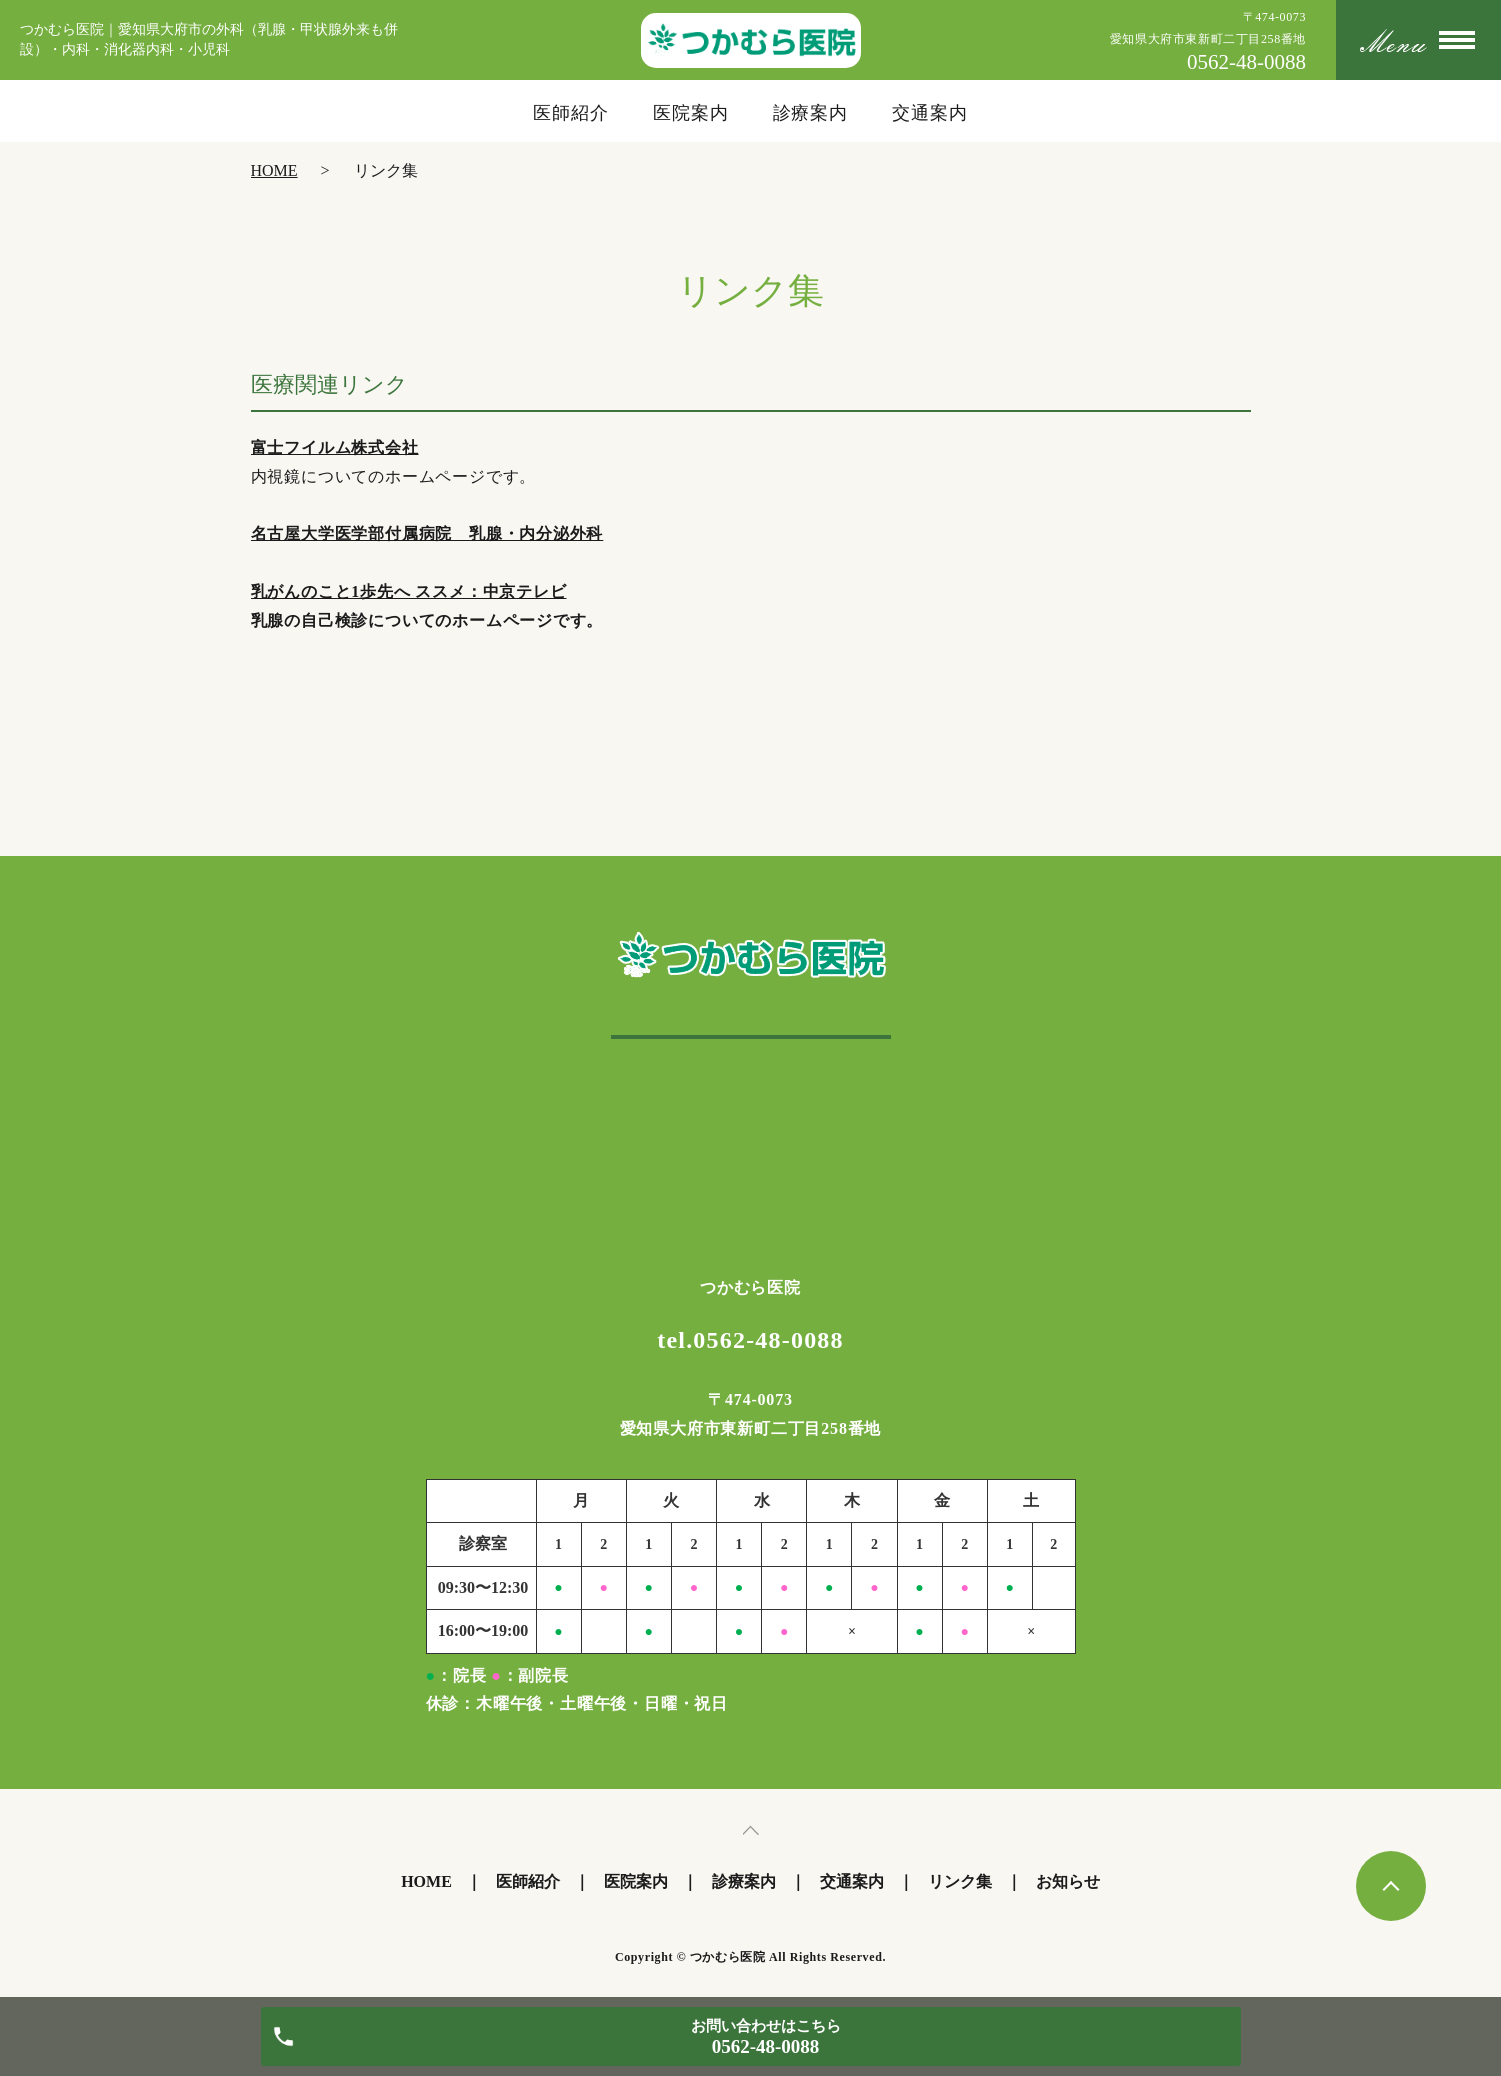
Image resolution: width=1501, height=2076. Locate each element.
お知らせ (1068, 1881)
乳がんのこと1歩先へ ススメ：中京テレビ (409, 591)
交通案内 (930, 113)
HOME (274, 170)
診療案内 (811, 113)
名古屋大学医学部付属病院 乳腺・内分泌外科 (427, 533)
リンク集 (960, 1881)
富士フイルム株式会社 (335, 447)
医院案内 (691, 113)
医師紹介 (571, 113)
